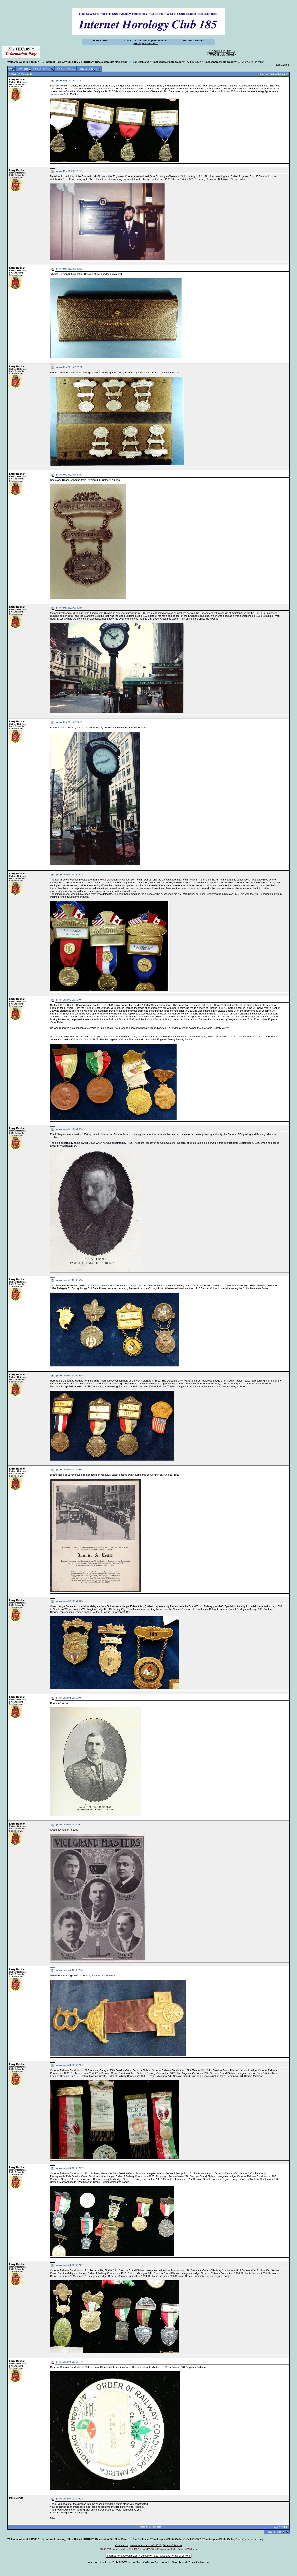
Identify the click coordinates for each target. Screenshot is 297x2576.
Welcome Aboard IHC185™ (23, 62)
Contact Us (121, 2545)
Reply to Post (273, 2531)
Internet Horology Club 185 (62, 62)
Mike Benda (16, 2497)
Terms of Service (172, 2545)
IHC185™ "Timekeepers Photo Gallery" (213, 62)
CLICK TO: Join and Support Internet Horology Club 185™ (145, 42)
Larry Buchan (17, 79)
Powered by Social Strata (149, 2527)
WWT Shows (100, 40)
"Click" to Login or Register (273, 74)
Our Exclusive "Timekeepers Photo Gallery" (158, 62)
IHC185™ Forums (193, 40)
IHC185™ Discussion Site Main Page (105, 62)
